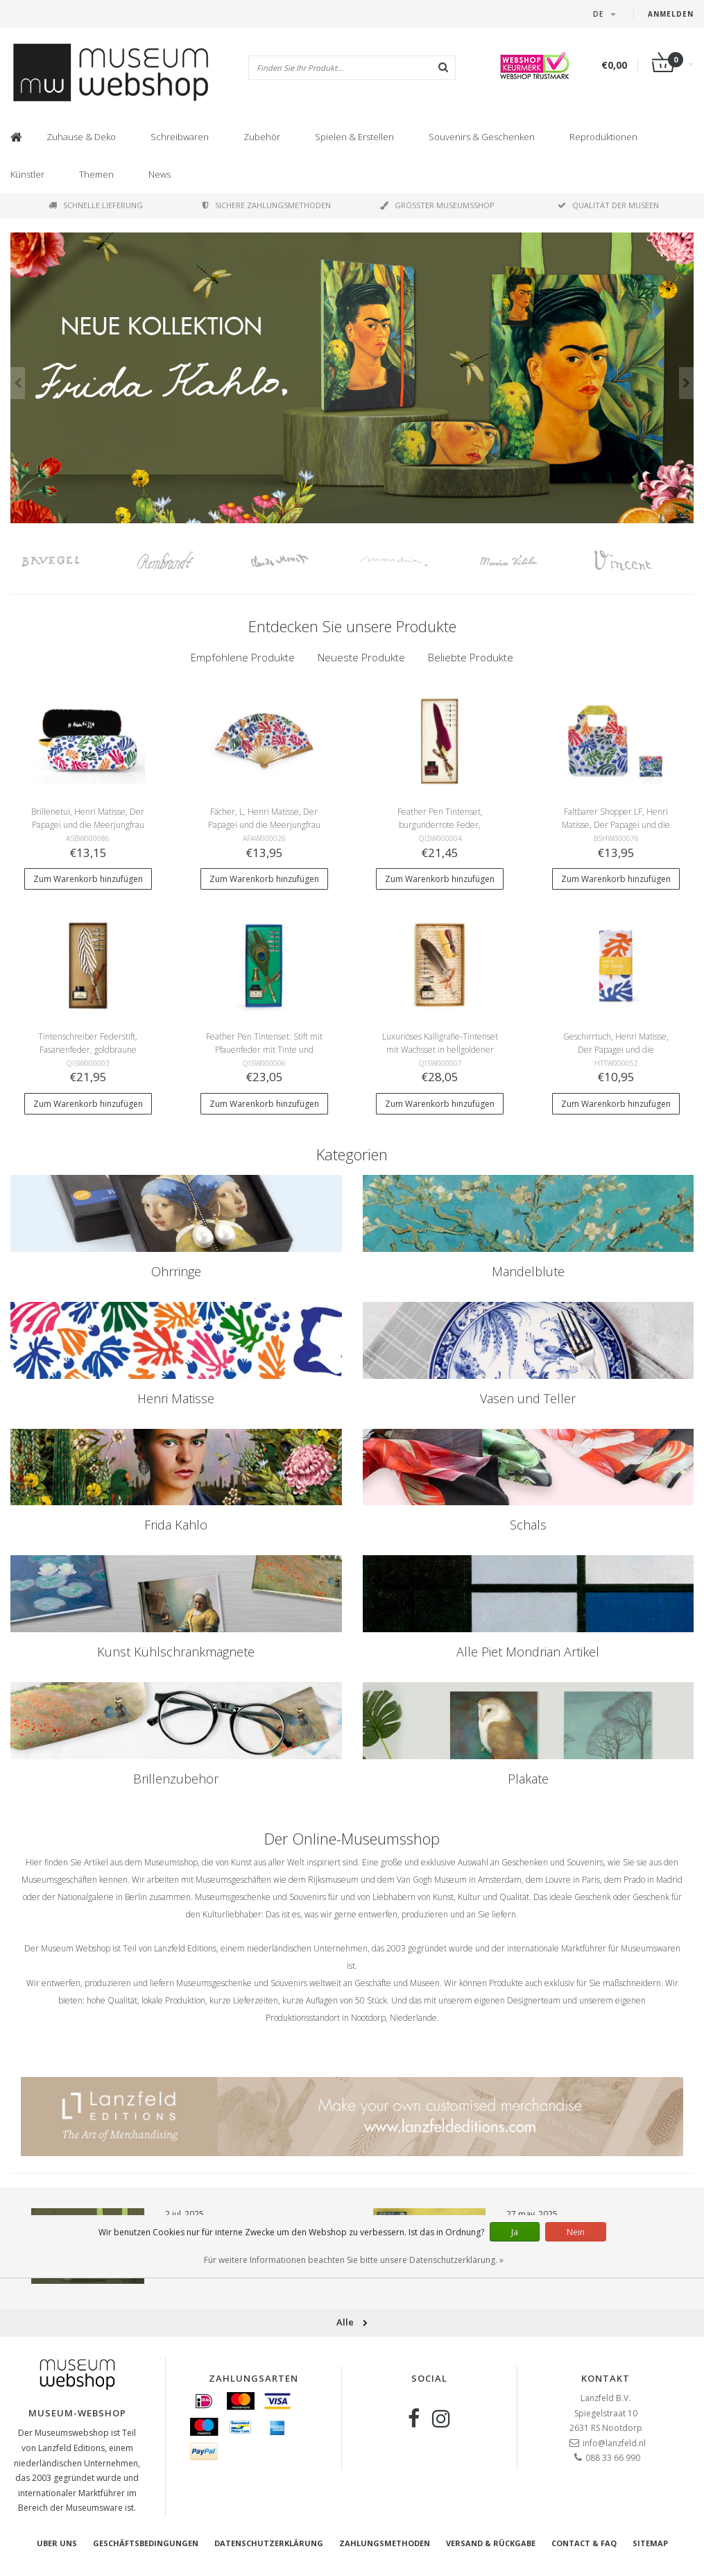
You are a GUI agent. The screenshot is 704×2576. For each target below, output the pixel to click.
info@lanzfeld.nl (614, 2443)
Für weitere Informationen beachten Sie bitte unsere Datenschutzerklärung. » (354, 2260)
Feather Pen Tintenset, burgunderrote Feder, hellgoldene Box (440, 825)
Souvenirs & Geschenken (482, 136)
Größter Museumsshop (437, 205)
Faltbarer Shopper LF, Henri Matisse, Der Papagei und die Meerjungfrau (616, 825)
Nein (576, 2232)
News (159, 174)
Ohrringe (176, 1271)
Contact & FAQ (584, 2543)
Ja (514, 2232)
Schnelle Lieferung (96, 205)
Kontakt (605, 2378)
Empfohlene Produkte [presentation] (243, 657)
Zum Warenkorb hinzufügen (88, 879)
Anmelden (671, 14)
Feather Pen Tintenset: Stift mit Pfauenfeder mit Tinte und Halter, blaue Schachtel (264, 1050)
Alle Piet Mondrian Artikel (527, 1651)
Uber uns (57, 2543)
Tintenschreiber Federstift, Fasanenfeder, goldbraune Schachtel (87, 1050)
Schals (528, 1524)
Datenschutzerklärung (268, 2543)
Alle (352, 2322)
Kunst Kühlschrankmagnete (176, 1651)
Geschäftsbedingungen (145, 2543)
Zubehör (261, 136)
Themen (96, 174)
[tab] (242, 657)
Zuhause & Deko (81, 136)
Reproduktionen (603, 136)
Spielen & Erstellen (354, 136)
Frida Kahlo (175, 1524)
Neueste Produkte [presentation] (361, 657)
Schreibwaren (180, 136)
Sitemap (650, 2543)
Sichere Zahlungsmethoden (267, 205)
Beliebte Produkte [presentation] (470, 657)
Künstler (27, 174)
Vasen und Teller (528, 1398)
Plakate (528, 1778)
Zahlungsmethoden (384, 2543)
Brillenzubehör (175, 1778)
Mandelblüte (528, 1271)
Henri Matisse (175, 1398)
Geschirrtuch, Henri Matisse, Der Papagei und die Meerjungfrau (616, 1050)
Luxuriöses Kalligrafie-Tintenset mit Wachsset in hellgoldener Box (440, 1050)
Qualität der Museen (608, 205)
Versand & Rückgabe (490, 2543)
